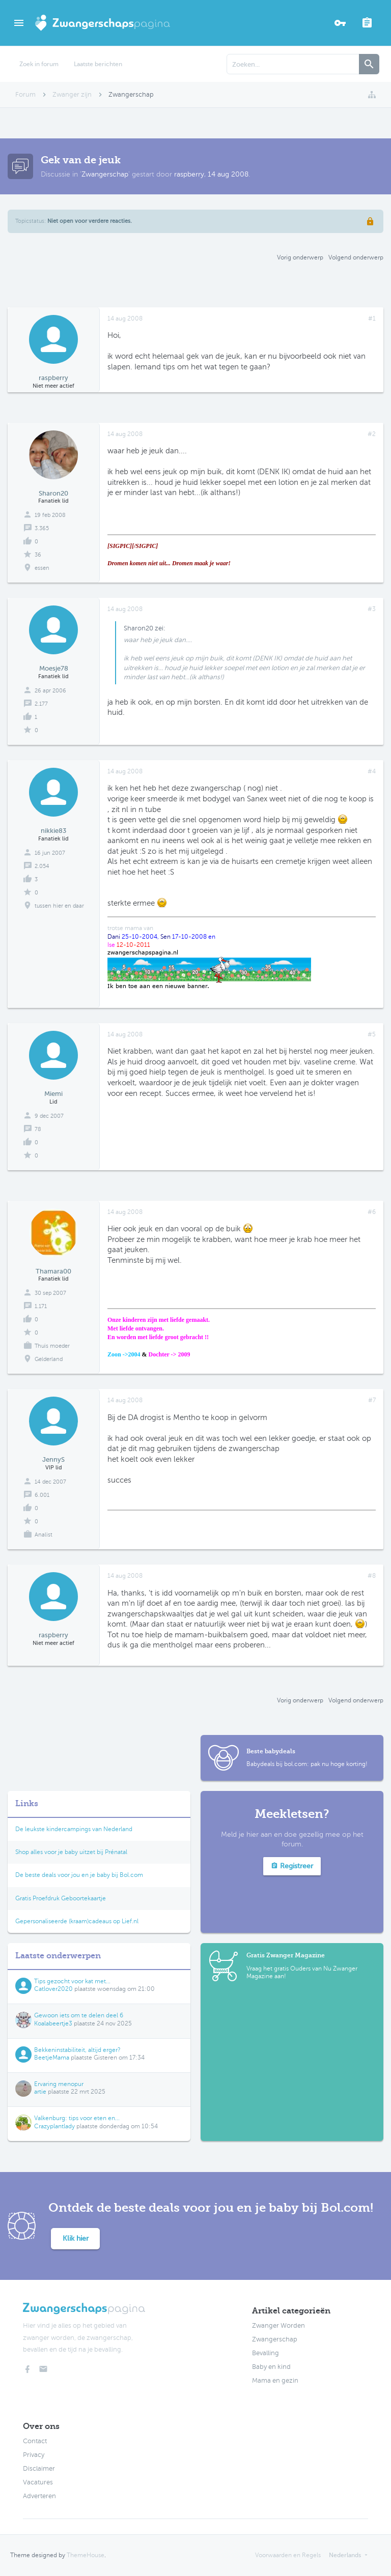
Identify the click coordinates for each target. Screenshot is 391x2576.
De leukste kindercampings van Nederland (73, 1829)
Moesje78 (53, 668)
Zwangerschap (104, 174)
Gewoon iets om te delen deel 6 (78, 2015)
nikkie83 (53, 830)
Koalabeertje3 (53, 2023)
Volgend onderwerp (355, 257)
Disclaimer (39, 2468)
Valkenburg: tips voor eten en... (77, 2118)
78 (38, 1129)
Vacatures (38, 2482)
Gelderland (49, 1359)
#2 (372, 434)
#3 (372, 609)
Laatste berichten (98, 64)
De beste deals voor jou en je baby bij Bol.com (79, 1874)
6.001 (42, 1495)
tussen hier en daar (59, 906)
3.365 (42, 528)
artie (40, 2091)
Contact (35, 2441)
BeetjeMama (51, 2057)
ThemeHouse (85, 2555)
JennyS (53, 1459)
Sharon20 (53, 493)
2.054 (42, 866)
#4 (372, 771)
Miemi (53, 1093)
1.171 (41, 1306)
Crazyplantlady (54, 2126)
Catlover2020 (53, 1988)
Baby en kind (271, 2366)
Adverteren (39, 2496)
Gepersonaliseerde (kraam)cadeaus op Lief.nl (76, 1921)
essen (42, 568)
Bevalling (265, 2353)
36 (38, 555)
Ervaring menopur (58, 2084)
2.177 (41, 704)
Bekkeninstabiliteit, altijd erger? (77, 2049)
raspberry (189, 174)
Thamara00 (53, 1271)
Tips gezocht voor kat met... (72, 1981)
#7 (372, 1400)
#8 (372, 1575)
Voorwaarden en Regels (288, 2555)
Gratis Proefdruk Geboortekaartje (60, 1898)
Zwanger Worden (278, 2325)
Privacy (33, 2454)
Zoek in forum (39, 64)
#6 (372, 1211)
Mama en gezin (275, 2380)
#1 (372, 318)
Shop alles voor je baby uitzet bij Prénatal (71, 1852)
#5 (372, 1034)
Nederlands (345, 2555)
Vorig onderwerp (300, 257)
